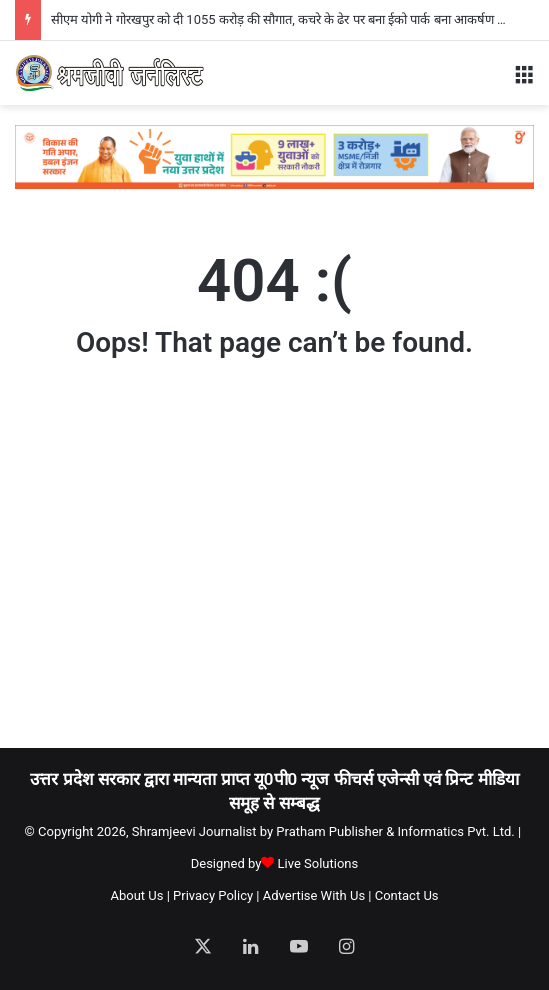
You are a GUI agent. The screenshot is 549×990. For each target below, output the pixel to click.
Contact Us (407, 895)
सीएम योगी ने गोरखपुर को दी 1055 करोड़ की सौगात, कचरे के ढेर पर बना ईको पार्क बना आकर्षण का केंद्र (290, 19)
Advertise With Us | (317, 895)
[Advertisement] (282, 572)
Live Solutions (318, 863)
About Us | (139, 895)
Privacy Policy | (216, 895)
